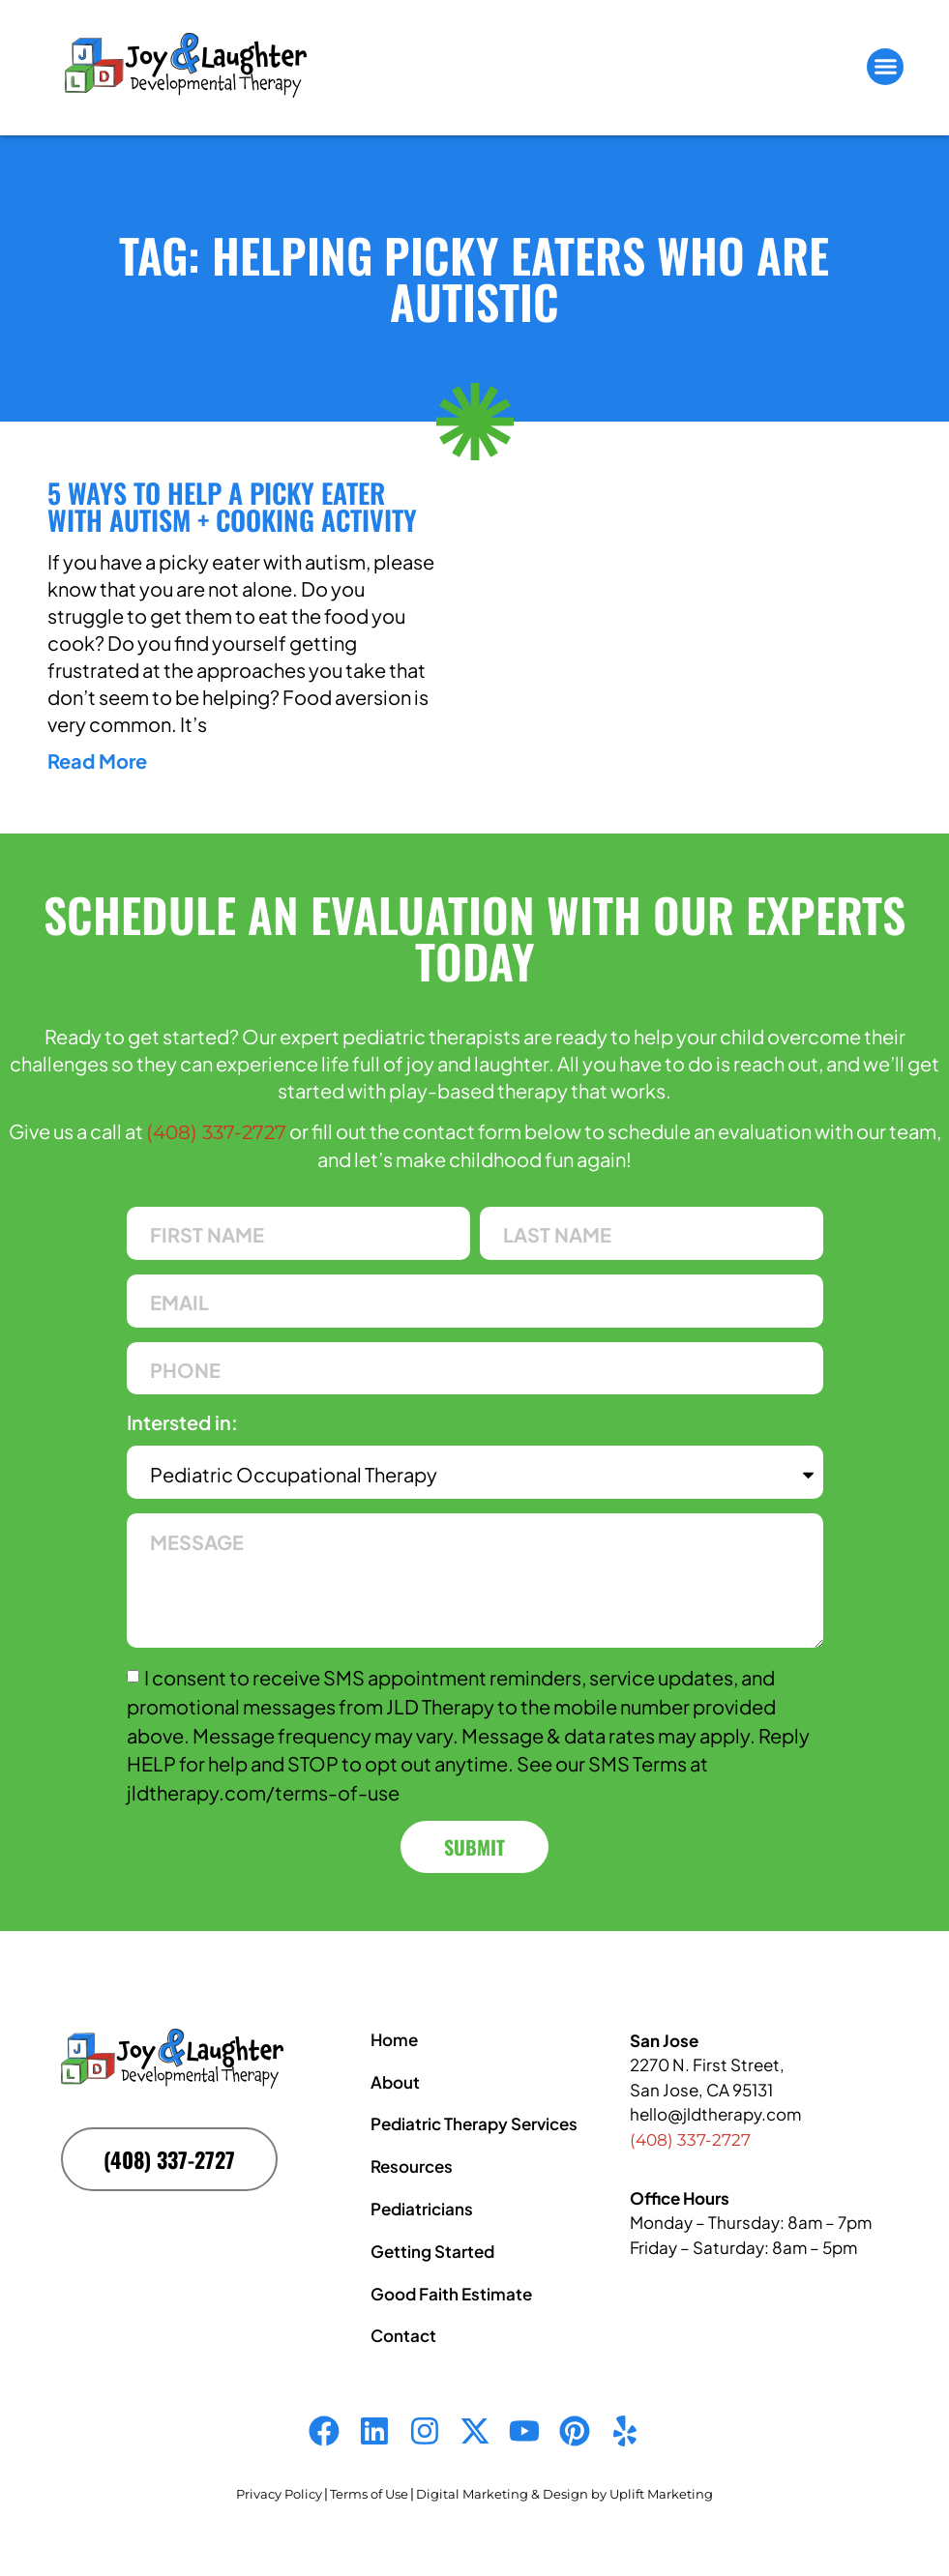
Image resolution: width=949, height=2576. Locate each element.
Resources (412, 2166)
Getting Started (432, 2251)
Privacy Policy (279, 2494)
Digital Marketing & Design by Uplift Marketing (564, 2494)
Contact (403, 2335)
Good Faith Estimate (451, 2293)
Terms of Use (369, 2494)
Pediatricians (422, 2208)
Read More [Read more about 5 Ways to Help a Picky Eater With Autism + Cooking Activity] (97, 760)
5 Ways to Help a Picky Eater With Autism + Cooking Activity (232, 506)
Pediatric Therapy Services (474, 2123)
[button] (885, 66)
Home (394, 2039)
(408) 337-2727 (216, 1132)
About (395, 2082)
